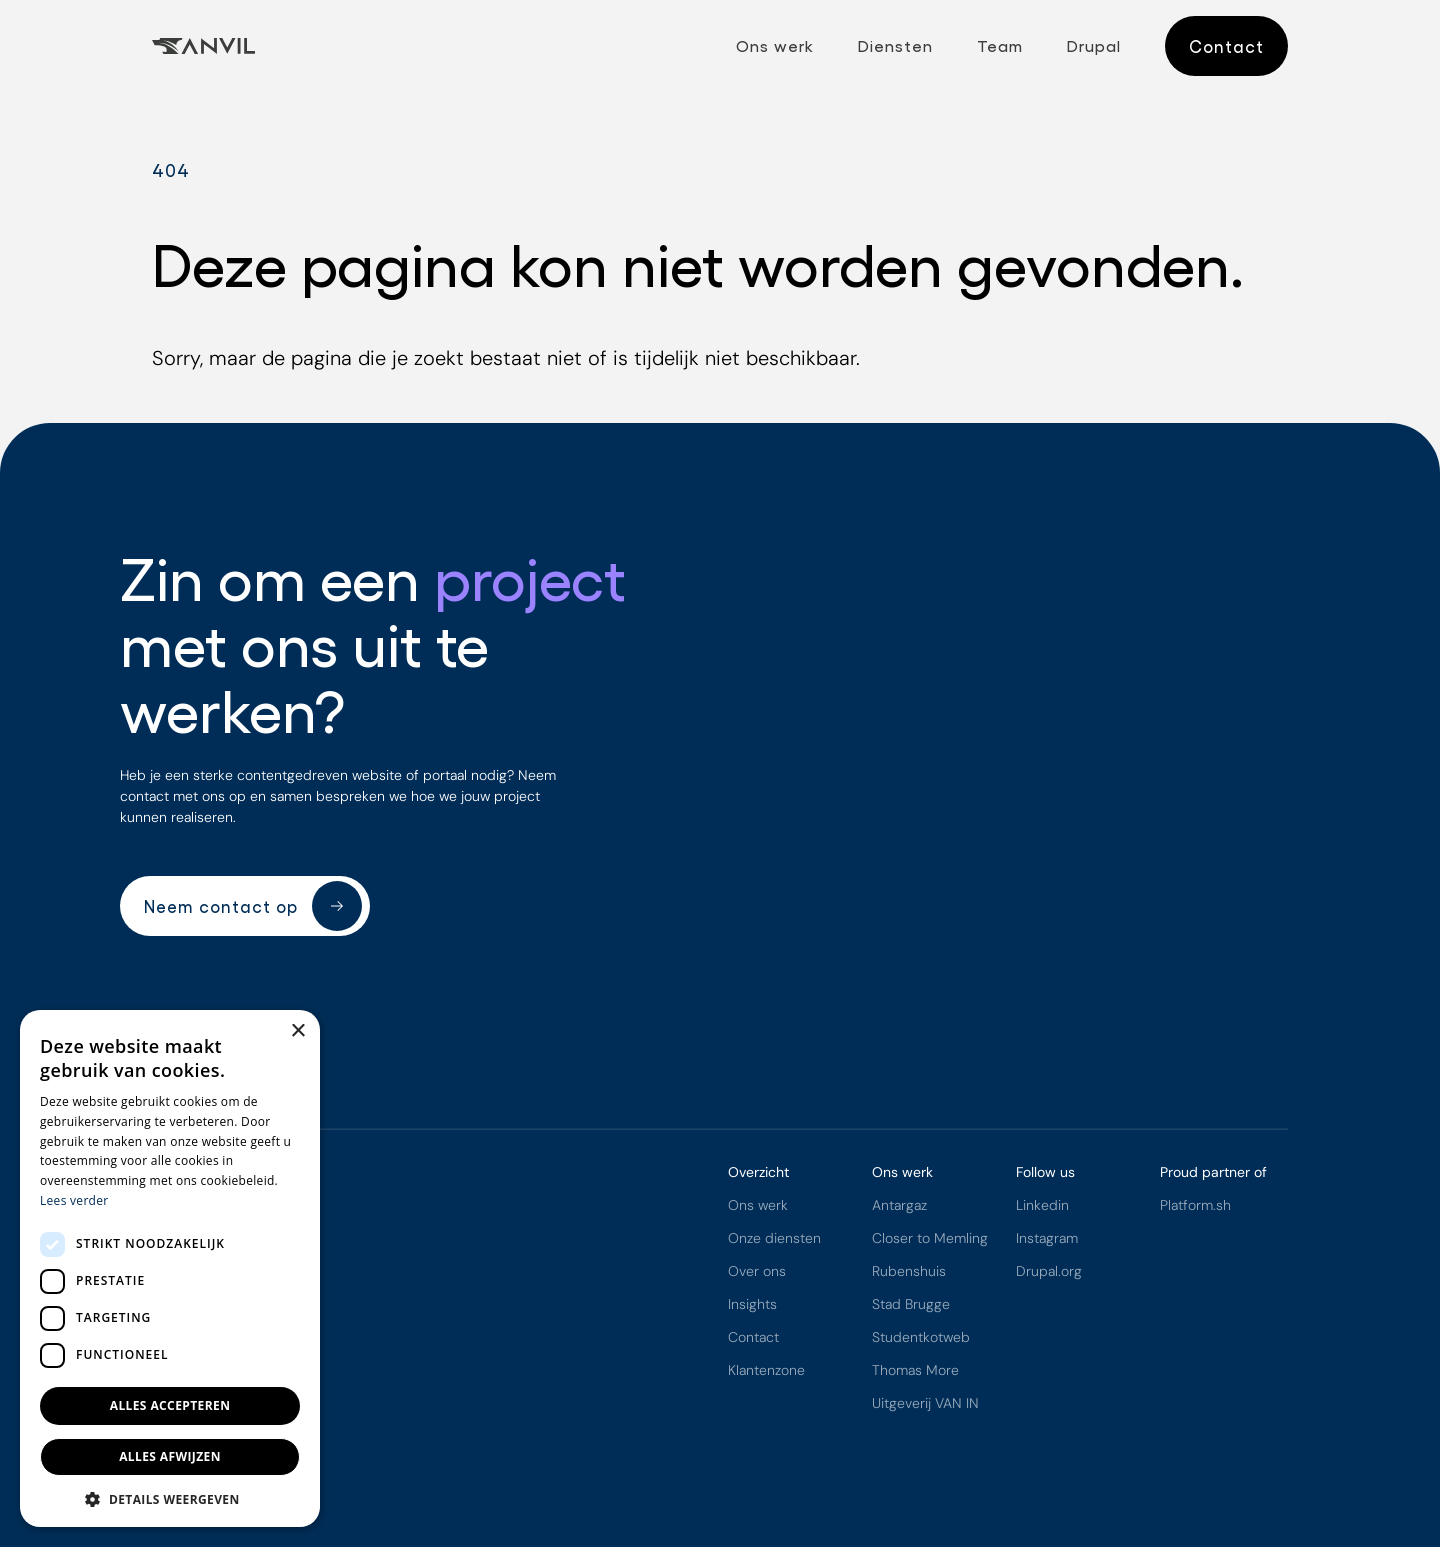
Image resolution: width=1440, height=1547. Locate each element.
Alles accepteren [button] (170, 1405)
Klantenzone (766, 1371)
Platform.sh (1195, 1206)
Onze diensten (774, 1239)
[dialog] (170, 1268)
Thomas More (915, 1371)
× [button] (297, 1031)
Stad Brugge (911, 1305)
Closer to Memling (930, 1239)
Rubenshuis (909, 1272)
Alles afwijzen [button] (170, 1456)
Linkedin (1042, 1206)
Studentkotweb (921, 1338)
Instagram (1047, 1239)
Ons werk (758, 1206)
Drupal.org (1049, 1272)
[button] (170, 1498)
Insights (752, 1305)
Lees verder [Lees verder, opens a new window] (74, 1200)
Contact (753, 1338)
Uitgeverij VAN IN (925, 1404)
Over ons (757, 1272)
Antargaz (899, 1206)
